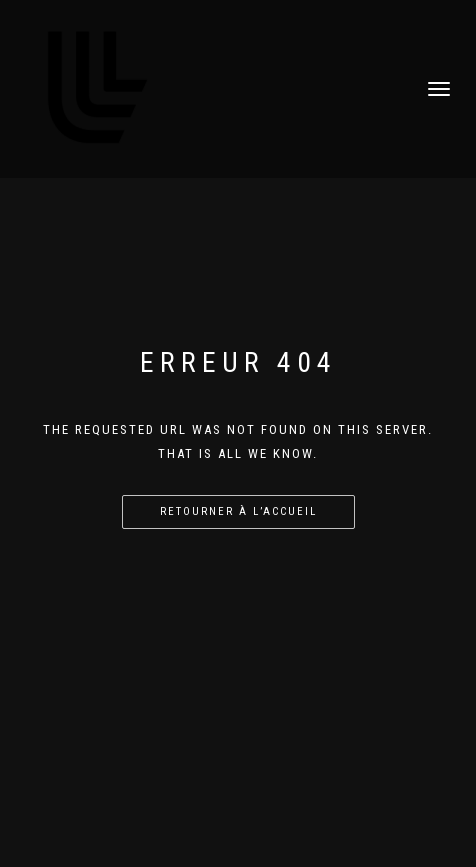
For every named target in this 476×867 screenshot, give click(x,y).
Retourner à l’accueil (238, 511)
